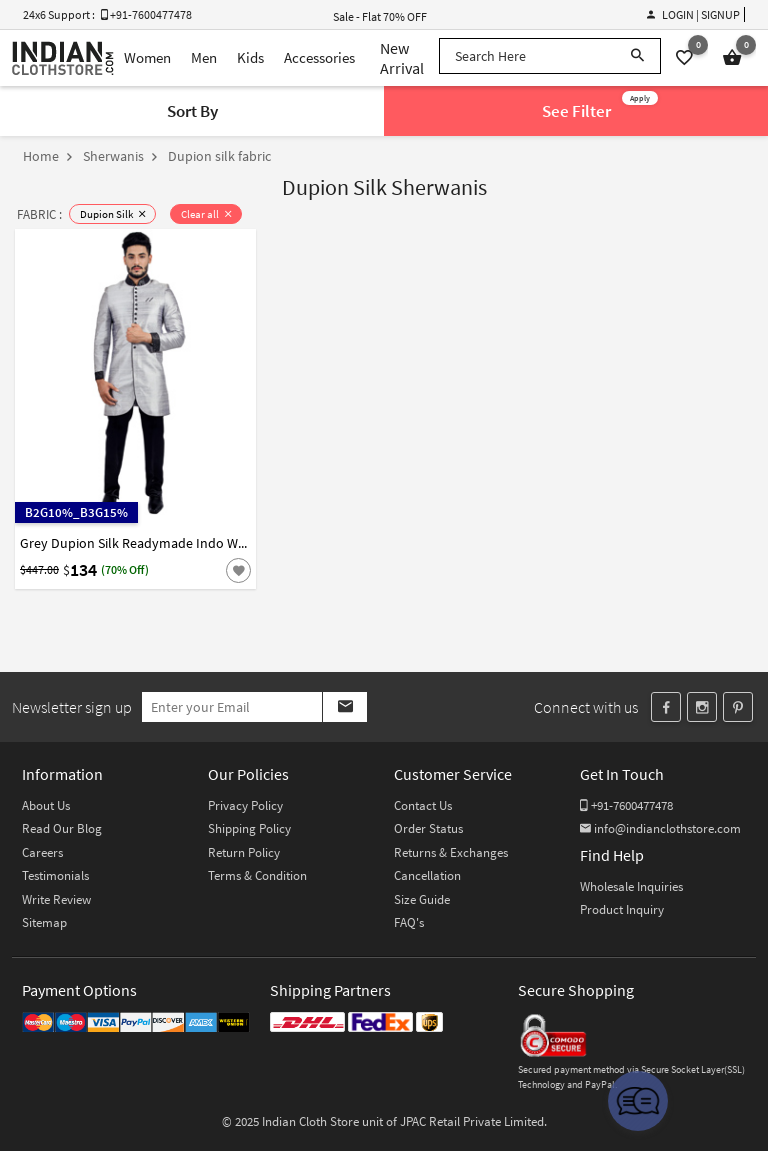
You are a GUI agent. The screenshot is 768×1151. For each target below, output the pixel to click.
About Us (46, 805)
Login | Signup (693, 14)
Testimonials (55, 875)
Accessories (319, 57)
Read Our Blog (62, 828)
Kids (250, 57)
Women (147, 57)
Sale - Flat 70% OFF (380, 16)
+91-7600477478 (626, 805)
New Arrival (402, 58)
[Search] (637, 56)
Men (204, 57)
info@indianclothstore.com (660, 828)
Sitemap (44, 922)
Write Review (56, 899)
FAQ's (409, 922)
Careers (42, 852)
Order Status (428, 828)
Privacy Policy (245, 805)
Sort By (192, 111)
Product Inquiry (622, 909)
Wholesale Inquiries (631, 886)
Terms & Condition (257, 875)
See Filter (600, 106)
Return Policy (244, 852)
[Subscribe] (344, 707)
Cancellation (427, 875)
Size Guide (422, 899)
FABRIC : (39, 214)
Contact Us (423, 805)
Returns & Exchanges (451, 852)
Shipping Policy (249, 828)
